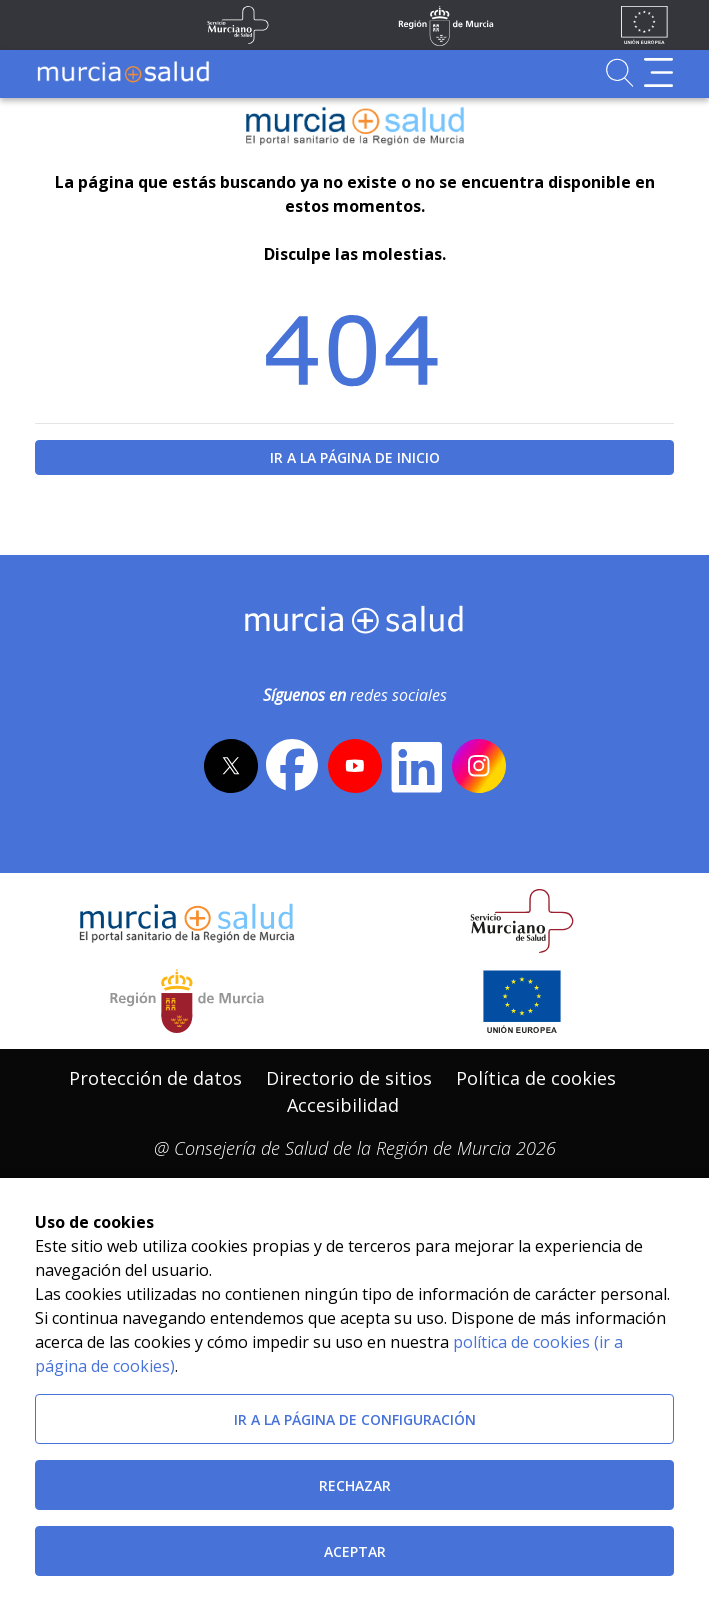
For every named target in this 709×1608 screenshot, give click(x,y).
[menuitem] (155, 1078)
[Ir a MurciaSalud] (123, 72)
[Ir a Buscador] (619, 72)
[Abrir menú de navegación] (658, 72)
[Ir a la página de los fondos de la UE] (644, 25)
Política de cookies (536, 1078)
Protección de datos (155, 1078)
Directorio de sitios (349, 1078)
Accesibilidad (343, 1105)
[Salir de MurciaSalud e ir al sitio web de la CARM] (187, 1001)
